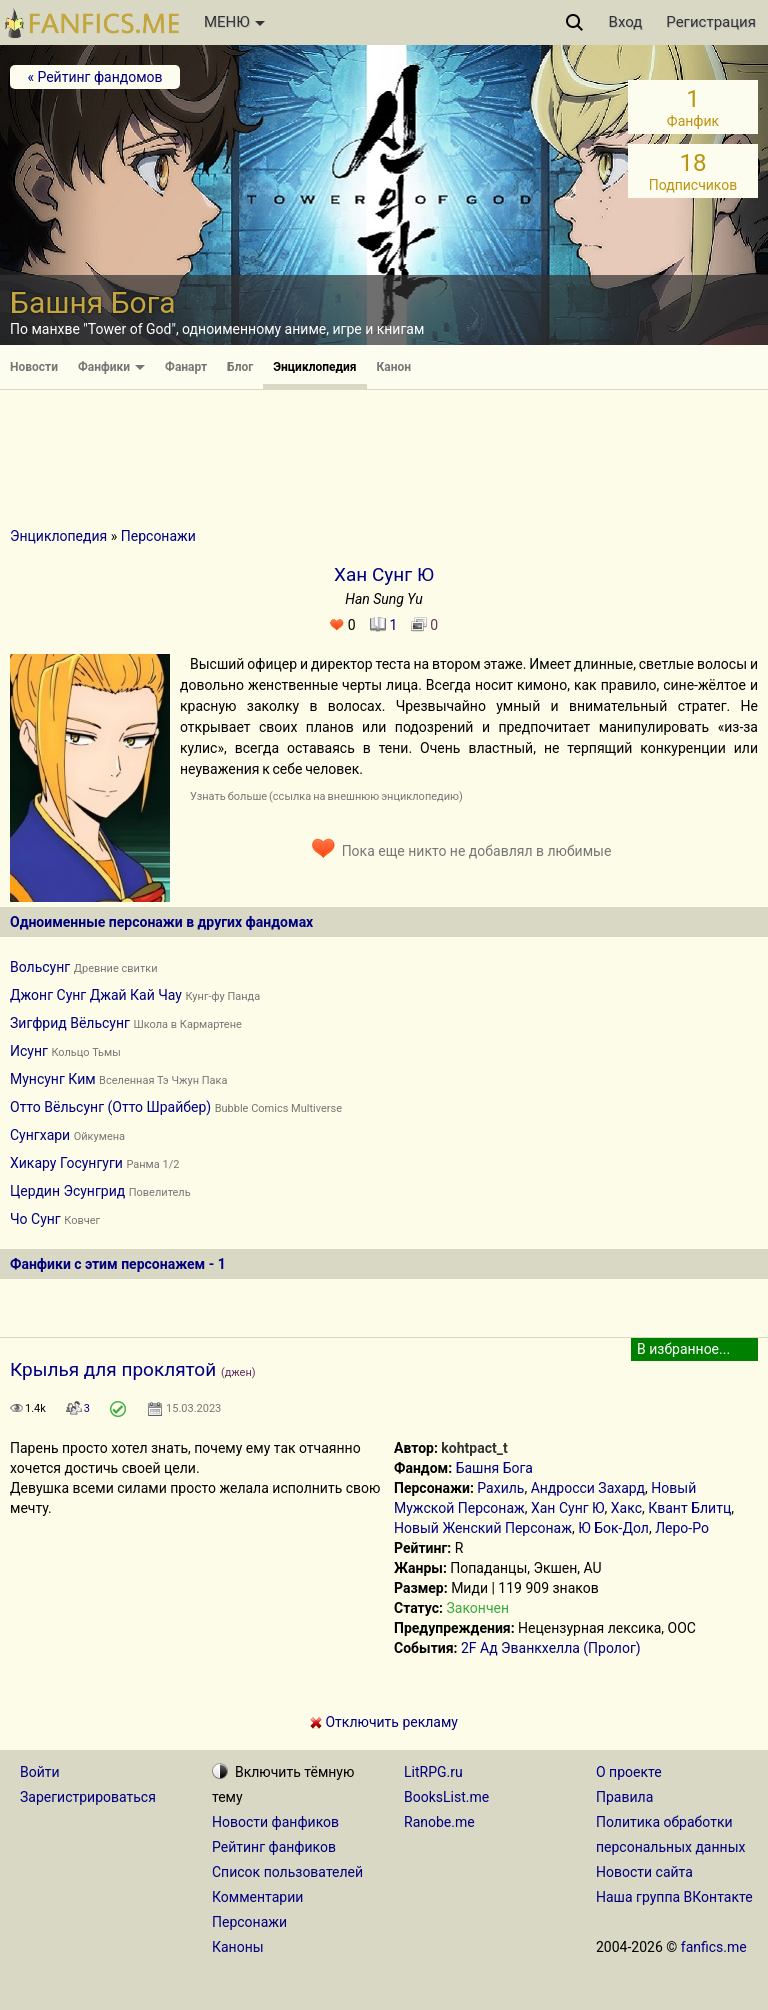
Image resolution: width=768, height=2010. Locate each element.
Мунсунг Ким (53, 1079)
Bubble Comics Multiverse (278, 1108)
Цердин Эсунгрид (67, 1191)
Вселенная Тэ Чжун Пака (163, 1080)
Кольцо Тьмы (85, 1052)
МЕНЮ (234, 22)
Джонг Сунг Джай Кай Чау (96, 995)
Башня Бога (494, 1468)
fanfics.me (714, 1947)
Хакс (626, 1508)
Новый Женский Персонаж (483, 1528)
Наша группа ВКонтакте (674, 1897)
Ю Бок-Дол (613, 1528)
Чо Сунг (35, 1219)
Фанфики (111, 367)
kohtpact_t (474, 1448)
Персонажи (158, 536)
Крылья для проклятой (113, 1369)
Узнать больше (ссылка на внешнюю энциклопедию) (326, 796)
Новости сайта (644, 1872)
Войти (40, 1772)
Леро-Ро (682, 1528)
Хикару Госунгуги (66, 1163)
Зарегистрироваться (88, 1797)
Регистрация (711, 22)
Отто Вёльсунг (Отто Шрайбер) (110, 1107)
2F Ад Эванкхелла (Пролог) (551, 1648)
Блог (240, 367)
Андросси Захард (588, 1488)
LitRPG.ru (433, 1772)
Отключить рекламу (384, 1722)
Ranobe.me (439, 1822)
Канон (394, 367)
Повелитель (160, 1192)
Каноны (238, 1947)
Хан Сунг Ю (568, 1508)
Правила (624, 1797)
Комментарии (257, 1897)
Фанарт (186, 367)
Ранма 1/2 (152, 1164)
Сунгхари (40, 1135)
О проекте (629, 1772)
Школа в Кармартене (187, 1024)
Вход (626, 22)
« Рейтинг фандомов (94, 77)
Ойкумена (99, 1136)
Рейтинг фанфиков (274, 1847)
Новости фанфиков (275, 1822)
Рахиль (500, 1488)
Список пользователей (287, 1872)
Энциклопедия (314, 367)
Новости (34, 367)
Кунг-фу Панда (222, 996)
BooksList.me (446, 1797)
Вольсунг (40, 967)
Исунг (29, 1051)
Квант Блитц (689, 1508)
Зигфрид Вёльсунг (70, 1023)
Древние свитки (116, 968)
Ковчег (82, 1220)
